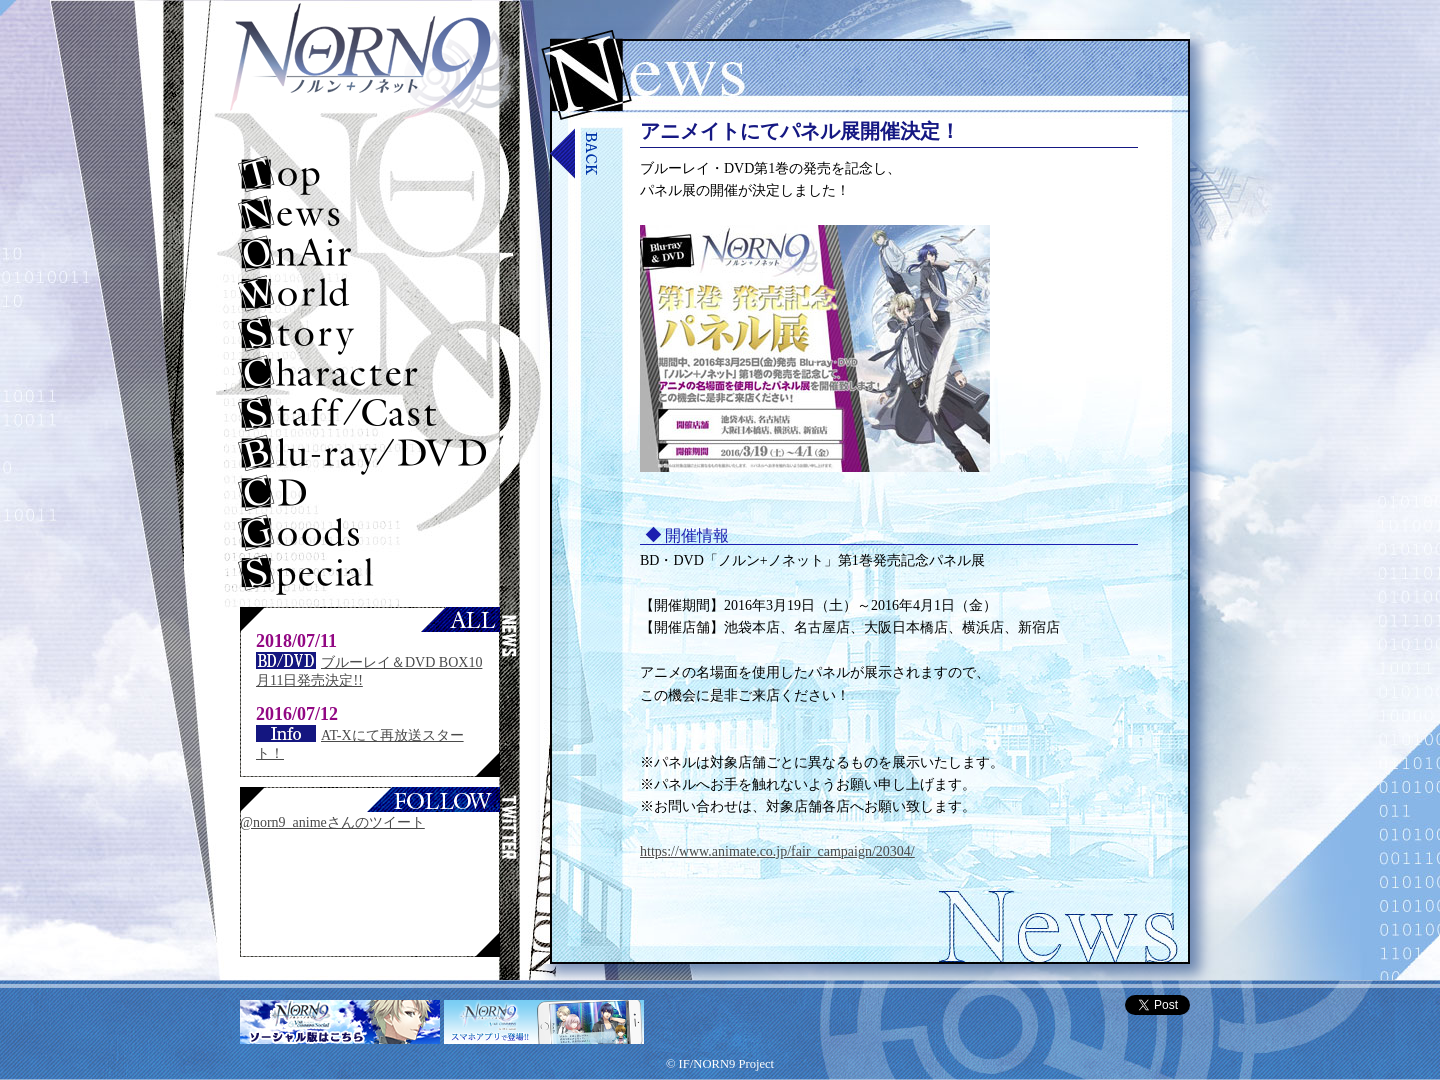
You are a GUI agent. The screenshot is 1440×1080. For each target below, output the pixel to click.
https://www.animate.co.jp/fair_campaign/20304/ (777, 851)
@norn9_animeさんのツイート (332, 822)
